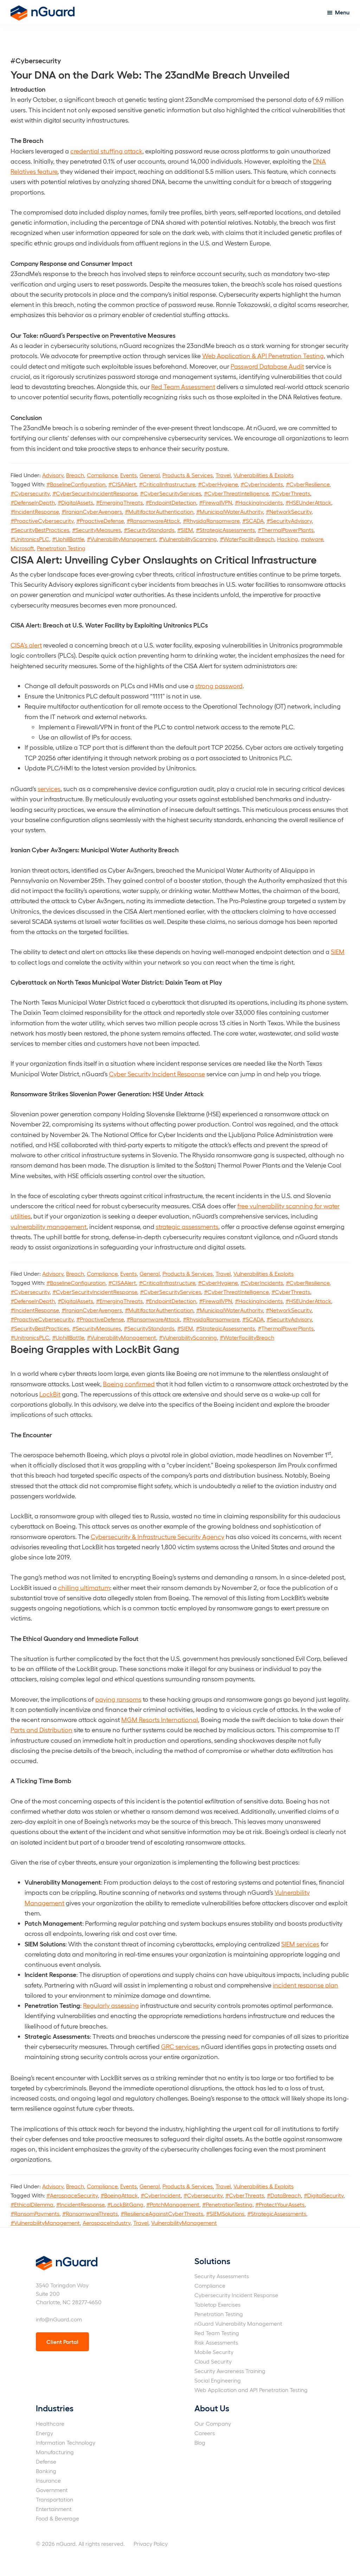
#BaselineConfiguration (75, 484)
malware (312, 538)
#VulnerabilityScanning (188, 538)
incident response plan (305, 1985)
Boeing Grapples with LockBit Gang (95, 1348)
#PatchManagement (172, 2204)
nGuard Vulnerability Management (238, 2323)
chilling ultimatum (84, 1587)
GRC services (179, 2046)
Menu (342, 12)
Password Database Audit (267, 366)
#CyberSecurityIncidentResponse (94, 493)
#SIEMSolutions (225, 2213)
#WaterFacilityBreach (247, 538)
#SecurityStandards (149, 529)
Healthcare (50, 2423)
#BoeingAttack (119, 2195)
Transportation (54, 2499)
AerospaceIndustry (106, 2222)
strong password (219, 685)
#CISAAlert (122, 484)
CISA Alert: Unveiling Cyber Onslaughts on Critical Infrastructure (164, 559)
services (49, 788)
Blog (199, 2442)
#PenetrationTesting (227, 2204)
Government (52, 2489)
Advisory (52, 475)
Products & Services (187, 475)
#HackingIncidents (259, 502)
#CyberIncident (161, 2195)
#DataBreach (284, 2195)
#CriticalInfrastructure (167, 484)
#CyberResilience (307, 484)
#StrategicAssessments (225, 529)
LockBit (49, 1394)
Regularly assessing (111, 2005)
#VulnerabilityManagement (121, 538)
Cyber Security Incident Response (157, 1073)
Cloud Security (213, 2361)
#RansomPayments (35, 2213)
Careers (204, 2433)
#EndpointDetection (171, 502)
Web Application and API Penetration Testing (251, 2389)
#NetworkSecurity (288, 511)
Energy (44, 2433)
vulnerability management (48, 1226)
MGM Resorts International (159, 1719)
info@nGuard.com (59, 2319)
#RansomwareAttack (153, 520)
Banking (46, 2470)
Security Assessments (221, 2276)
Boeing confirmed (129, 1383)
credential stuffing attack (106, 151)
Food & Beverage (57, 2518)
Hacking (287, 538)
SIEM (338, 951)
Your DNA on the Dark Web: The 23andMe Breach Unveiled (150, 74)
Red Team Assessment (183, 386)
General (150, 475)
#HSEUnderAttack (308, 502)
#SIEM (185, 529)
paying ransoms (118, 1699)
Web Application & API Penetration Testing (263, 355)
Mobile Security (213, 2351)
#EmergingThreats (119, 502)
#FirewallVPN (215, 502)
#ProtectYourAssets (279, 2204)
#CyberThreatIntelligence (236, 493)
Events (128, 475)
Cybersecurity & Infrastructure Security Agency (157, 1536)
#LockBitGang (125, 2204)
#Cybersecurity (30, 493)
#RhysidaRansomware (211, 520)
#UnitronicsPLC (30, 538)
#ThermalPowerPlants (286, 529)
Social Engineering (217, 2380)
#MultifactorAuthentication (159, 511)
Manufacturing (55, 2452)
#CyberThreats (290, 493)
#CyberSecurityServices (170, 493)
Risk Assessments (216, 2342)
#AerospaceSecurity (72, 2195)
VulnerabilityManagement (184, 2222)
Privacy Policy (151, 2543)
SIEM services (300, 1943)
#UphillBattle (68, 538)
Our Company (212, 2423)
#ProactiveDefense (100, 520)
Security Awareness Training (229, 2370)
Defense (46, 2461)
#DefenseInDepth (33, 502)
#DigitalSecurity (323, 2195)
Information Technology (65, 2442)
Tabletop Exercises (217, 2304)
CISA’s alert (26, 645)
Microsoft (22, 548)
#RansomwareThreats (90, 2213)
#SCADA (253, 520)
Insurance (48, 2480)
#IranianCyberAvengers (92, 511)
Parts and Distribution (41, 1729)
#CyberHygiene (218, 484)
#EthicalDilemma (32, 2204)
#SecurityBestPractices (40, 529)
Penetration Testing (61, 548)
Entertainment (54, 2508)
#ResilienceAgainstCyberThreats (162, 2213)
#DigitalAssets (75, 502)
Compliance (102, 475)
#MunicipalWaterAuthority (229, 511)
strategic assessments (187, 1226)
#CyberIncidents (261, 484)
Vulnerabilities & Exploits (263, 475)
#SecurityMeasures (96, 529)
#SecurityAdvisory (289, 520)
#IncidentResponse (35, 511)
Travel (223, 475)
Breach (75, 475)
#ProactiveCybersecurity (42, 520)
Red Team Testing (216, 2332)
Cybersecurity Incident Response (236, 2295)
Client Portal (62, 2341)
